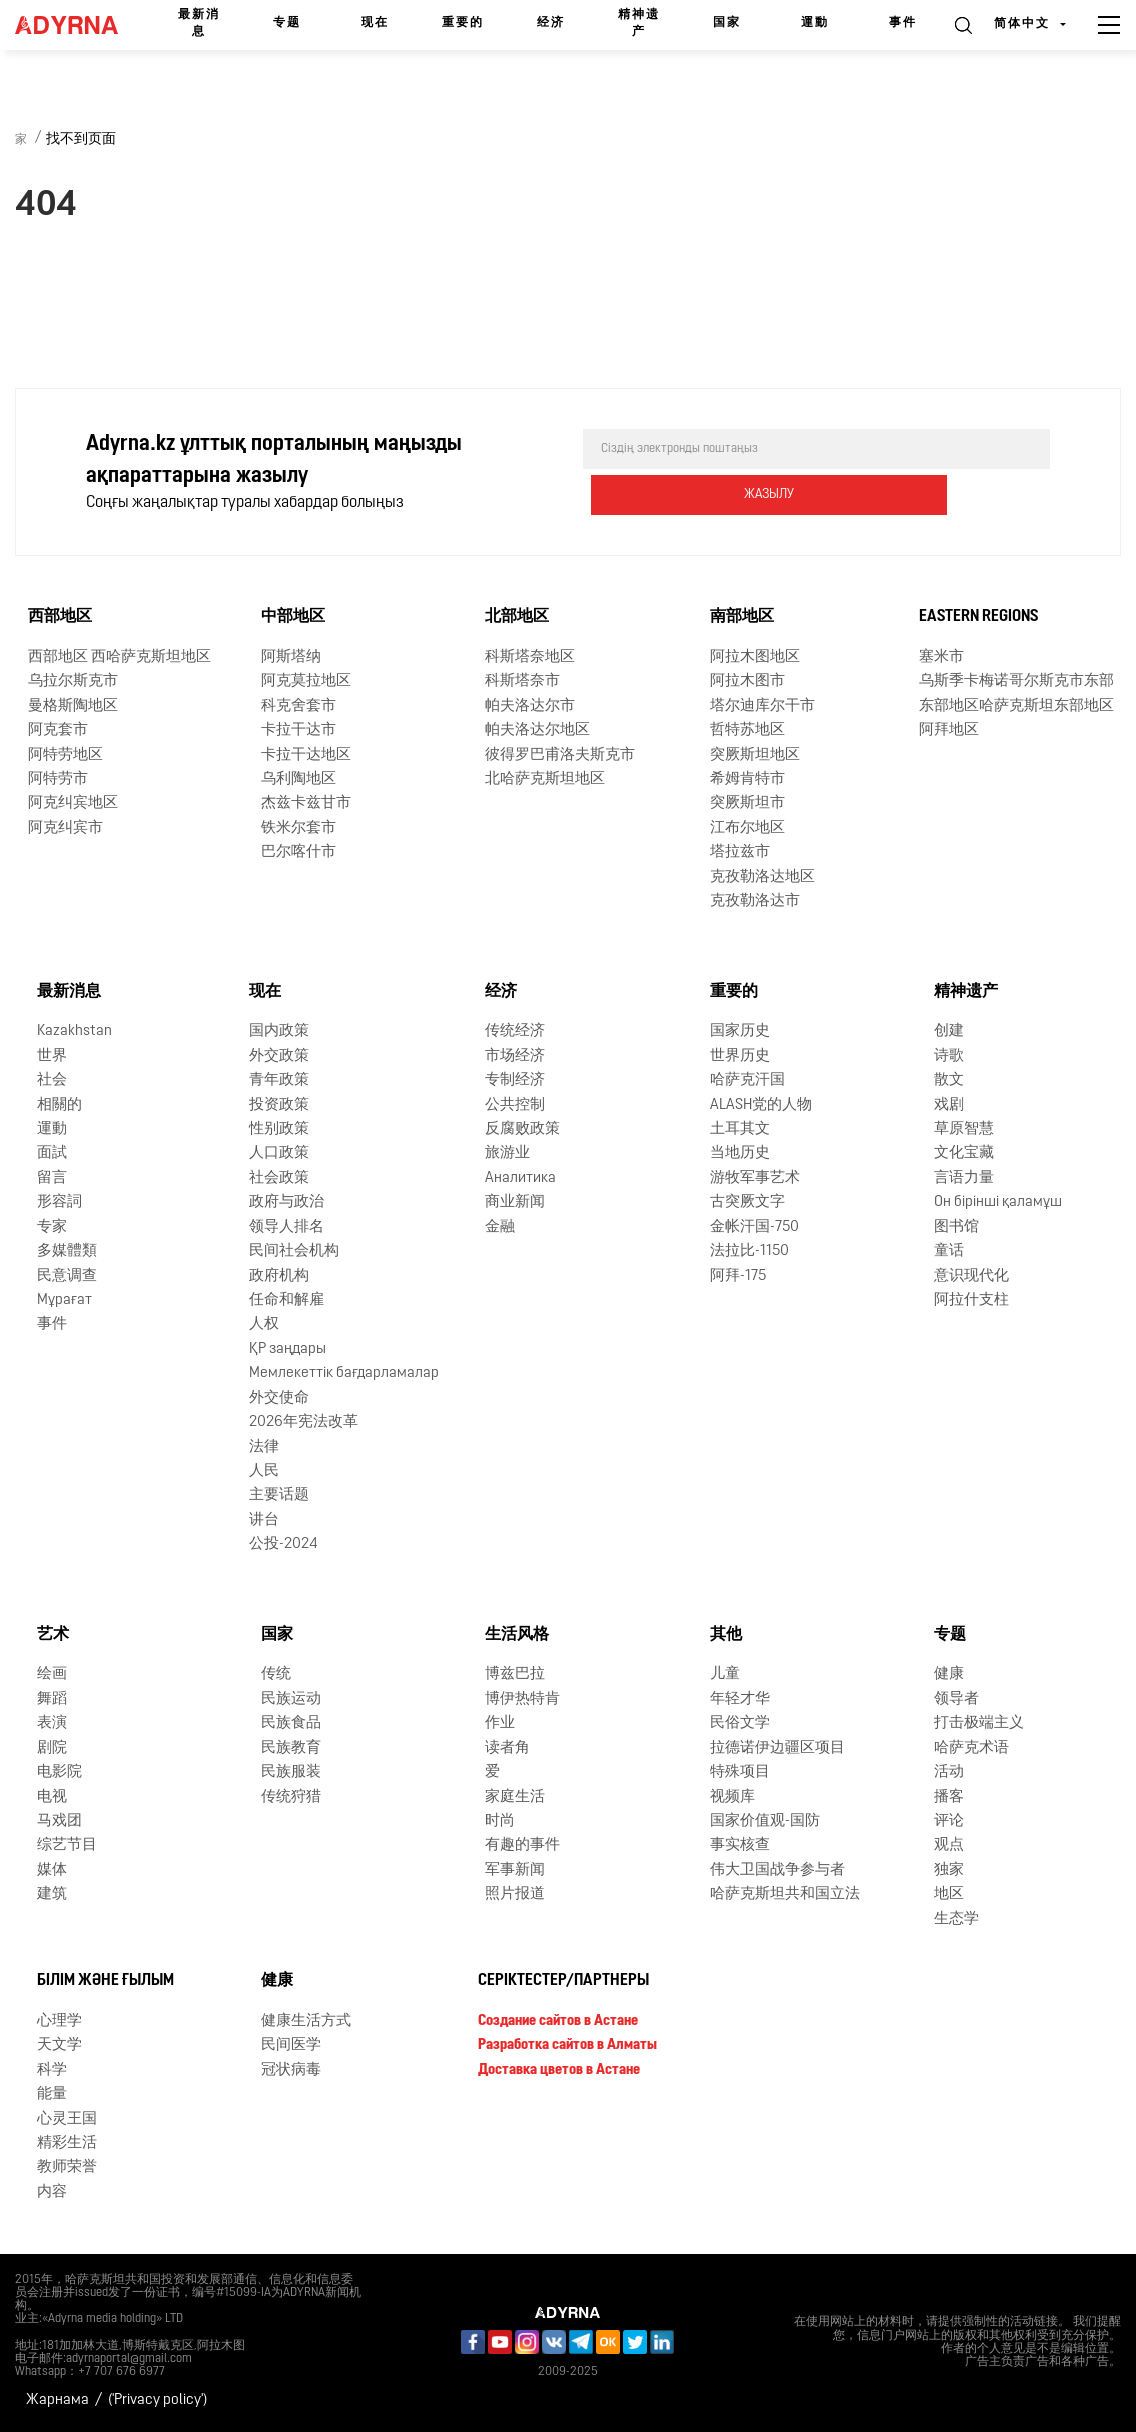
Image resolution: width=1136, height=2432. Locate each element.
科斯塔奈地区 (530, 657)
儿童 (725, 1674)
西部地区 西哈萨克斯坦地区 (119, 657)
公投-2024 (283, 1544)
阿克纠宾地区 (73, 803)
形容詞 (59, 1202)
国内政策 (279, 1031)
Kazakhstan (74, 1031)
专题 (287, 23)
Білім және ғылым (105, 1981)
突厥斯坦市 (747, 803)
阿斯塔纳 (291, 657)
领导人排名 (286, 1227)
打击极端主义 (979, 1723)
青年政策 (279, 1080)
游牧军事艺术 (755, 1178)
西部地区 (60, 617)
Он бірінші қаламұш (998, 1202)
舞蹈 (52, 1699)
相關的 (59, 1104)
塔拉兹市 (740, 852)
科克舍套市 (298, 706)
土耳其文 (740, 1129)
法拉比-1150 (749, 1251)
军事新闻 (515, 1870)
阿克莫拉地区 (306, 681)
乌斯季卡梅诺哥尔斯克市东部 (1016, 681)
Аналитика (520, 1178)
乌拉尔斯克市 (73, 681)
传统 (276, 1674)
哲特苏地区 (747, 730)
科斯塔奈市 (522, 681)
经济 (551, 23)
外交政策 (279, 1056)
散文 (949, 1080)
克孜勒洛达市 (755, 901)
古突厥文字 (747, 1202)
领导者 (956, 1699)
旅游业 (507, 1153)
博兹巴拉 (515, 1674)
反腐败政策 (522, 1129)
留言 (52, 1178)
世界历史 (740, 1056)
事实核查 (740, 1845)
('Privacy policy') (157, 2400)
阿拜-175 (738, 1275)
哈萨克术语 (971, 1748)
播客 (949, 1796)
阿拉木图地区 (755, 657)
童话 (949, 1251)
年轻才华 (740, 1699)
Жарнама (57, 2400)
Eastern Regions (979, 617)
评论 (949, 1821)
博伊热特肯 (522, 1699)
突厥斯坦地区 (755, 754)
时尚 (500, 1821)
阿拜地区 (949, 730)
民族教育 (291, 1748)
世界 (52, 1056)
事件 (903, 23)
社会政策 (279, 1178)
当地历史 (740, 1153)
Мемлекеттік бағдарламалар (344, 1373)
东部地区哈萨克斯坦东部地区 (1016, 706)
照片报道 (515, 1894)
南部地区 (742, 617)
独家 (949, 1870)
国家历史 (740, 1031)
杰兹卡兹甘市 (306, 803)
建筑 (52, 1894)
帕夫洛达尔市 (530, 706)
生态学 (956, 1919)
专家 (52, 1227)
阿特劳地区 (65, 754)
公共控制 (515, 1104)
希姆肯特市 (747, 779)
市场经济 (515, 1056)
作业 (500, 1723)
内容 (52, 2192)
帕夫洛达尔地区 (537, 730)
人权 (264, 1324)
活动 (949, 1772)
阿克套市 (58, 730)
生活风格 (517, 1634)
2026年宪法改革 (303, 1422)
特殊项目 (740, 1772)
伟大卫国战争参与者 (777, 1870)
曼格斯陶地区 (73, 706)
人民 (264, 1471)
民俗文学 (740, 1723)
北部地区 (517, 617)
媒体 (52, 1870)
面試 (52, 1153)
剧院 (52, 1748)
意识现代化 (971, 1275)
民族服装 (291, 1772)
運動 (815, 23)
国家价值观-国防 (765, 1821)
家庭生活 (515, 1796)
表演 (52, 1723)
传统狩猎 (291, 1796)
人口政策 (279, 1153)
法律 (264, 1446)
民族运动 (291, 1699)
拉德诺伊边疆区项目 (777, 1748)
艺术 (53, 1634)
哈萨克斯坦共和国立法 (785, 1894)
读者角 (507, 1748)
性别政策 (279, 1129)
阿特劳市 (58, 779)
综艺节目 (67, 1845)
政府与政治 (286, 1202)
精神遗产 (639, 23)
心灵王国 (67, 2119)
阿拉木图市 (747, 681)
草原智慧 (964, 1129)
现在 (375, 23)
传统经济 (515, 1031)
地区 (949, 1894)
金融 (500, 1227)
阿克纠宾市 (65, 828)
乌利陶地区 (298, 779)
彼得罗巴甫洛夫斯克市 (560, 754)
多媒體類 (67, 1251)
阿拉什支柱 (971, 1300)
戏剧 (949, 1104)
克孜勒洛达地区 (762, 877)
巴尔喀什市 (298, 852)
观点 (949, 1845)
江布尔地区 (747, 828)
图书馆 (956, 1227)
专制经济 (515, 1080)
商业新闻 (515, 1202)
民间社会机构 (294, 1251)
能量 (52, 2094)
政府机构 (279, 1275)
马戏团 (59, 1821)
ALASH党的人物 (761, 1104)
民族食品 (291, 1723)
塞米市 (941, 657)
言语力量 (964, 1178)
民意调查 (67, 1275)
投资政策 (279, 1104)
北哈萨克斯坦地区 (545, 779)
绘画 (52, 1674)
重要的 (463, 23)
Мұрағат (64, 1300)
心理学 (59, 2021)
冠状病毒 (291, 2070)
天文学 (59, 2045)
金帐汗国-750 (754, 1227)
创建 (949, 1031)
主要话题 (279, 1495)
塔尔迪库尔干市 (762, 706)
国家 (727, 23)
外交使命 (279, 1398)
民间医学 (291, 2045)
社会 (52, 1080)
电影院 (59, 1772)
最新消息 (199, 23)
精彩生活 (67, 2143)
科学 (52, 2070)
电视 (52, 1796)
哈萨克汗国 (747, 1080)
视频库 (732, 1796)
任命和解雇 (286, 1300)
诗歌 (949, 1056)
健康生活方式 (306, 2021)
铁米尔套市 (298, 828)
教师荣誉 (67, 2167)
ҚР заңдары (287, 1349)
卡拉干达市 (298, 730)
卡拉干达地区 (306, 754)
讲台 (264, 1520)
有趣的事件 (522, 1845)
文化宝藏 (964, 1153)
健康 (949, 1674)
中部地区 (293, 617)
